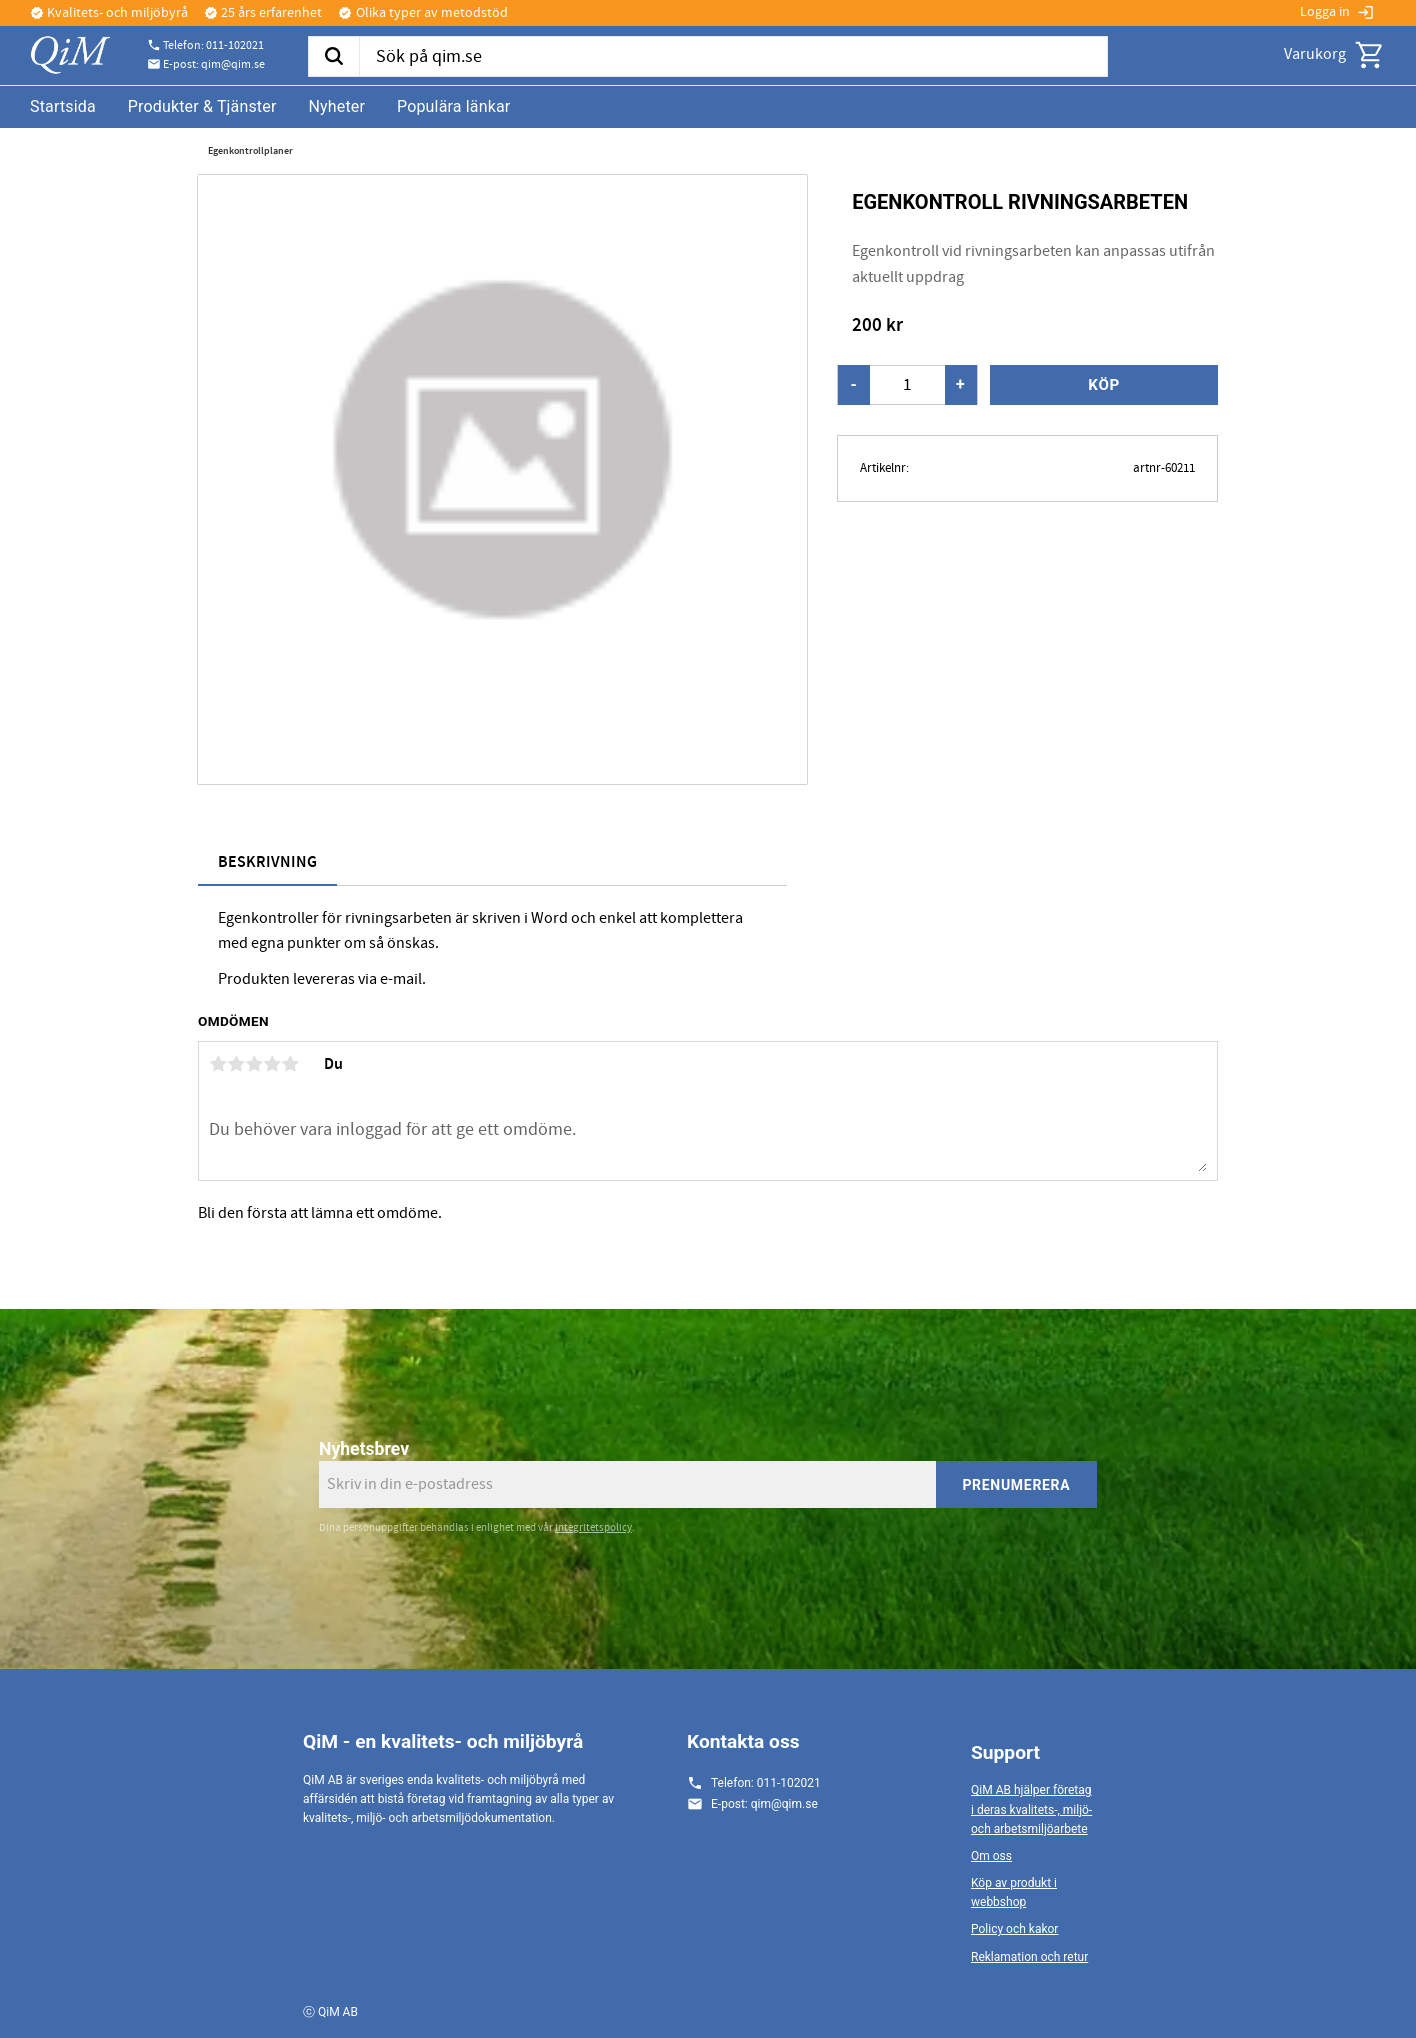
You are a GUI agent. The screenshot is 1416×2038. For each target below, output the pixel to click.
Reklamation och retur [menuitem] (1029, 1957)
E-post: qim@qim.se (214, 65)
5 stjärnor (290, 1064)
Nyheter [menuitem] (336, 106)
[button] (1370, 55)
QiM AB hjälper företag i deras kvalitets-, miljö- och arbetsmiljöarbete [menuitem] (1031, 1809)
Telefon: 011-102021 (213, 46)
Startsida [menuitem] (63, 106)
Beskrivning (267, 862)
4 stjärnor (272, 1064)
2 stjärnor (236, 1064)
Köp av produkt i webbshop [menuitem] (1014, 1892)
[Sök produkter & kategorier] (733, 57)
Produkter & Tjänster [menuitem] (202, 106)
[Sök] (333, 57)
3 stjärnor (254, 1064)
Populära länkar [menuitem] (453, 106)
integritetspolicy (593, 1527)
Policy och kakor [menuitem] (1014, 1929)
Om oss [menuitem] (991, 1856)
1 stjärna (218, 1064)
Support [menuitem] (1005, 1752)
